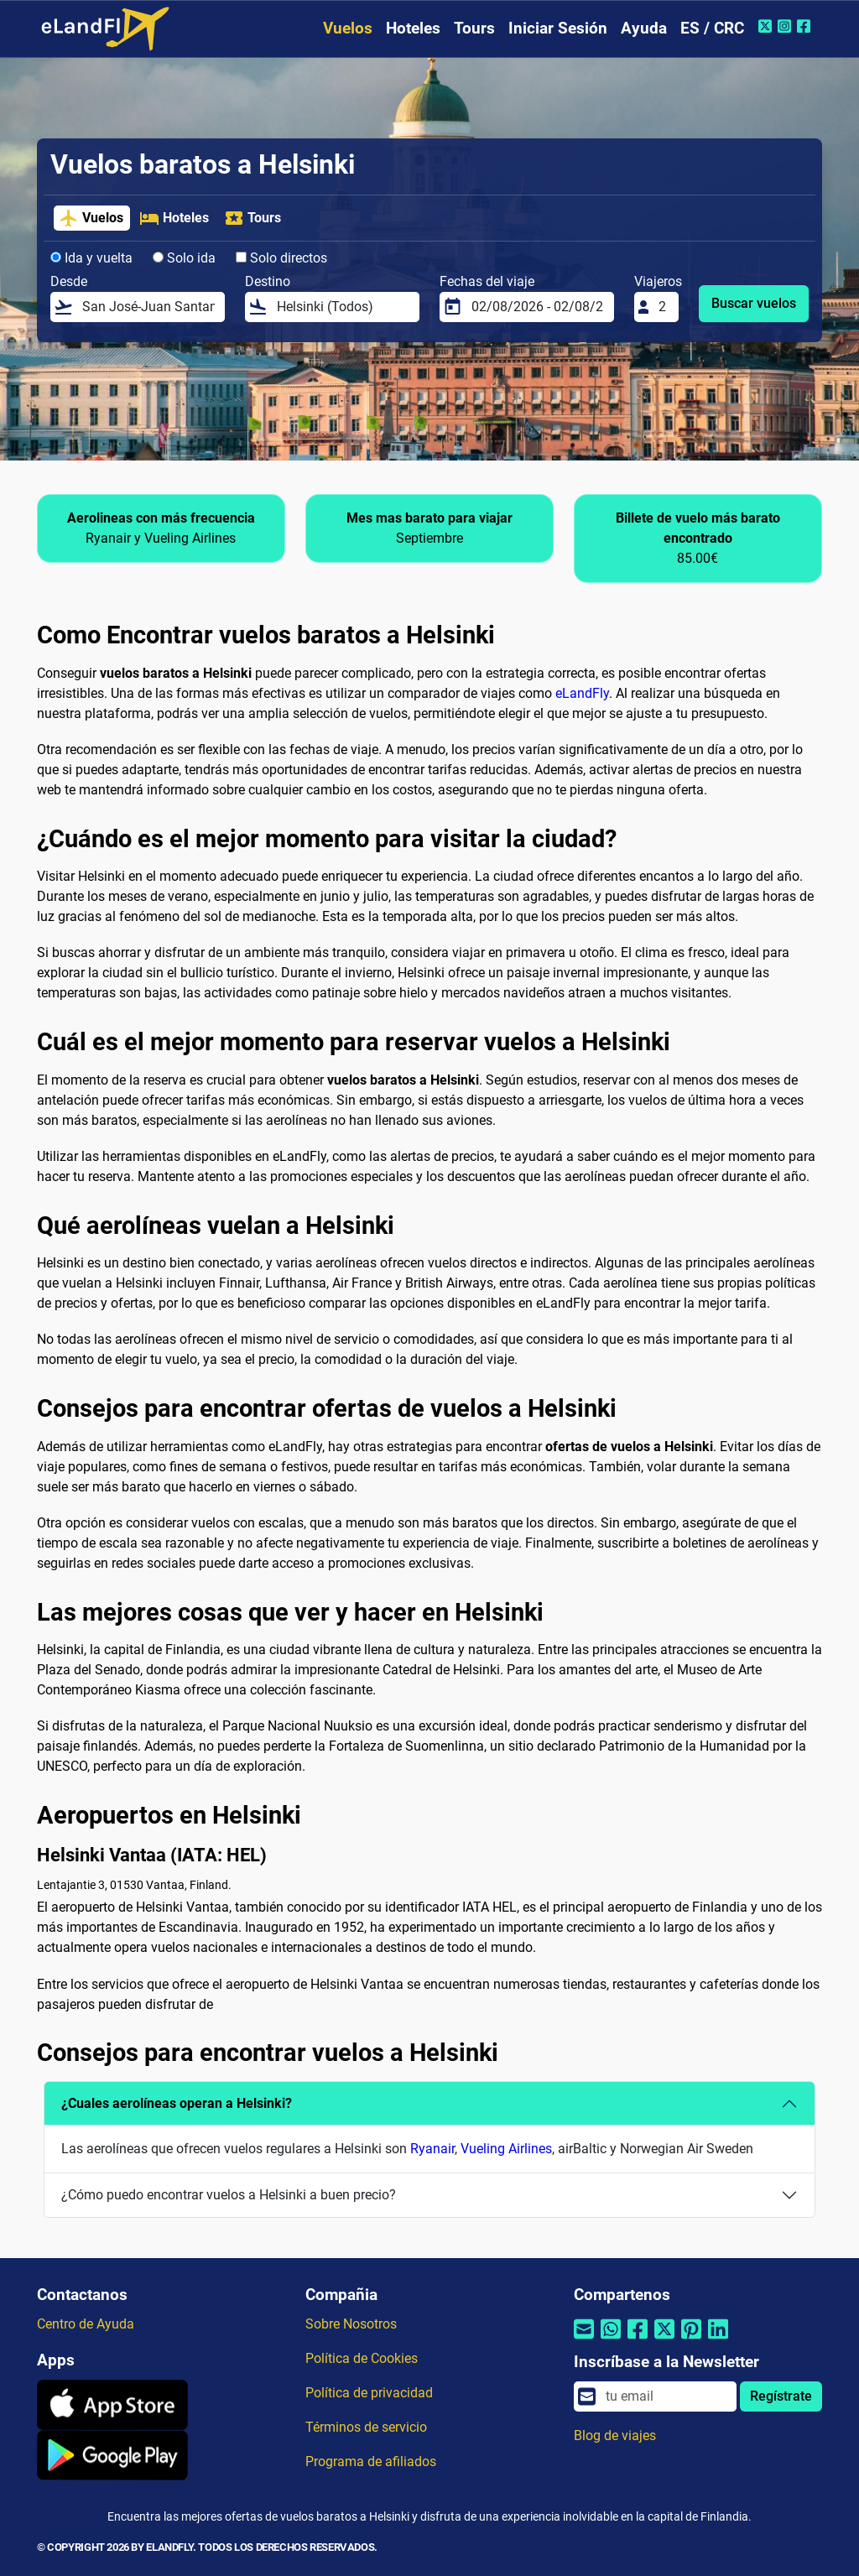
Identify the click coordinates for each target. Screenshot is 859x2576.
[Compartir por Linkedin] (718, 2340)
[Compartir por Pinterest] (691, 2340)
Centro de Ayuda (85, 2324)
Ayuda (644, 28)
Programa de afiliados (370, 2461)
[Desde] (148, 307)
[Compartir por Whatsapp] (611, 2340)
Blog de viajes (615, 2435)
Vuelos (347, 28)
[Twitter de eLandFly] (767, 26)
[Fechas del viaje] (537, 307)
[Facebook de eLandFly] (805, 26)
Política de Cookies (361, 2358)
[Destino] (343, 307)
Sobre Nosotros (351, 2324)
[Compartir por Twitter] (664, 2340)
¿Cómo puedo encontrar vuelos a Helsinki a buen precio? (228, 2195)
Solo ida (184, 258)
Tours (474, 28)
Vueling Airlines (506, 2149)
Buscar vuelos (753, 303)
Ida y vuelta (91, 258)
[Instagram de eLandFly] (786, 26)
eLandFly (582, 693)
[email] (666, 2396)
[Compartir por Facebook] (637, 2340)
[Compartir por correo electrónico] (584, 2340)
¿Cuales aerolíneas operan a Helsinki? (176, 2103)
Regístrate (781, 2396)
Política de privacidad (369, 2393)
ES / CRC (712, 28)
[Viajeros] (663, 307)
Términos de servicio (366, 2427)
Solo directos (281, 258)
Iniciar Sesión (557, 28)
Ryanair (432, 2149)
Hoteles (413, 28)
